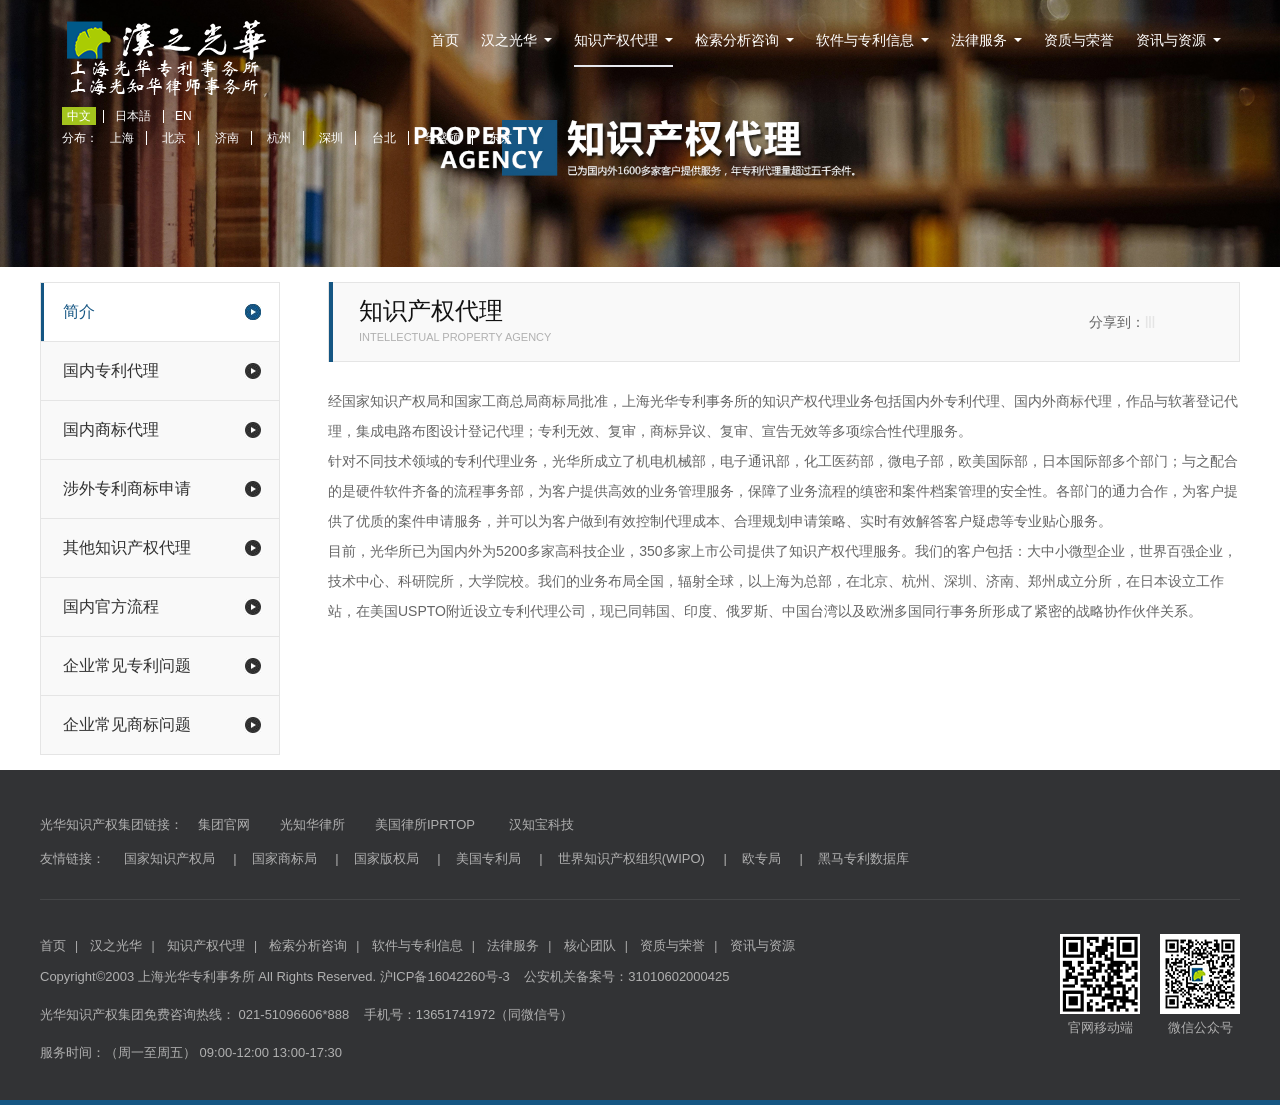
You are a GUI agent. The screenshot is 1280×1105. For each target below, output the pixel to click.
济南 (227, 138)
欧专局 (761, 858)
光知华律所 (312, 824)
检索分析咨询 (737, 40)
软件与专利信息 (865, 40)
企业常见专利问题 (162, 665)
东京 (500, 138)
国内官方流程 (162, 606)
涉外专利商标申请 (162, 488)
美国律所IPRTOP (425, 824)
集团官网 (224, 824)
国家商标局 (284, 858)
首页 (445, 40)
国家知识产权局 (169, 858)
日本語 (133, 116)
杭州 (279, 138)
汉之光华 (509, 40)
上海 (122, 138)
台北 (384, 138)
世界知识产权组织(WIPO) (631, 858)
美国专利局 (488, 858)
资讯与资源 (1171, 40)
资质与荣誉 (1079, 40)
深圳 (331, 138)
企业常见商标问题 (162, 724)
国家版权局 (386, 858)
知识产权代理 (616, 40)
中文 (79, 116)
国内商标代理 (162, 429)
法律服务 (979, 40)
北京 (174, 138)
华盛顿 (442, 138)
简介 (162, 311)
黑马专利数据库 (863, 858)
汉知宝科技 (539, 824)
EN (183, 116)
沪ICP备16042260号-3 (445, 976)
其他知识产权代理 (162, 547)
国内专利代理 (162, 370)
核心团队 (590, 945)
